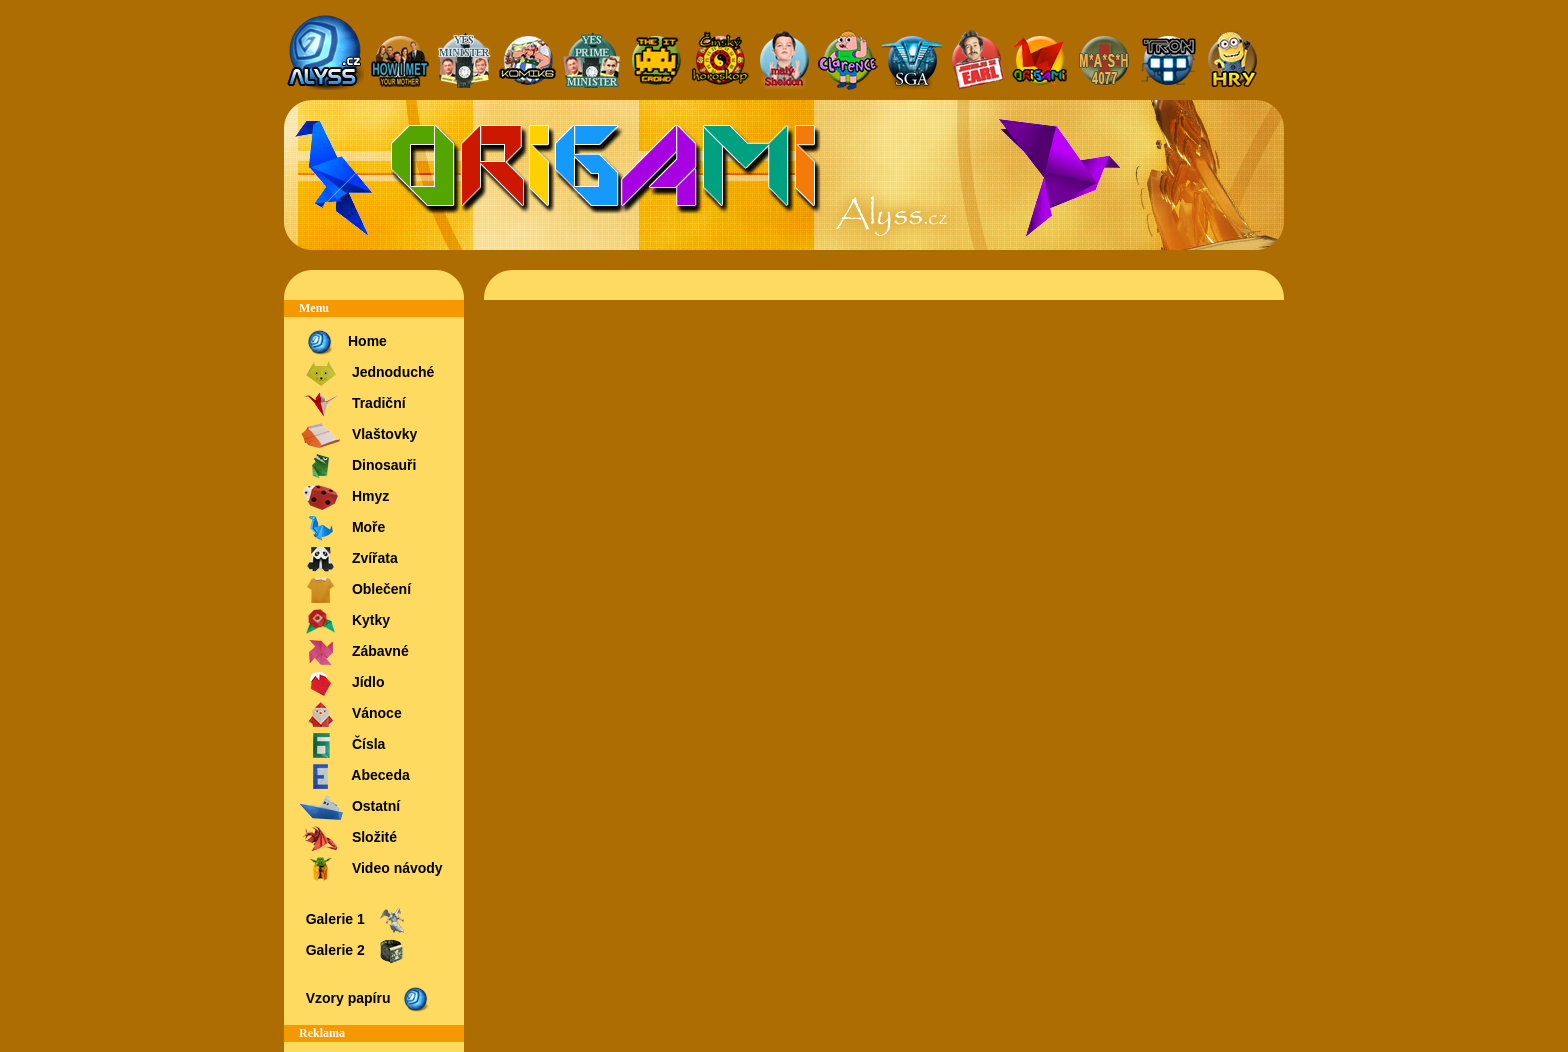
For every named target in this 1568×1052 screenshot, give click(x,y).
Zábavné (354, 652)
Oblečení (355, 590)
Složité (348, 838)
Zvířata (348, 559)
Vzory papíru (366, 999)
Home (343, 342)
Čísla (342, 745)
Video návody (371, 869)
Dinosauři (357, 466)
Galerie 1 (354, 920)
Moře (342, 528)
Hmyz (344, 497)
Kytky (344, 621)
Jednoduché (366, 373)
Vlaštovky (358, 435)
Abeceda (354, 776)
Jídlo (342, 683)
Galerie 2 (354, 951)
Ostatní (349, 807)
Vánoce (350, 714)
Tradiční (352, 404)
